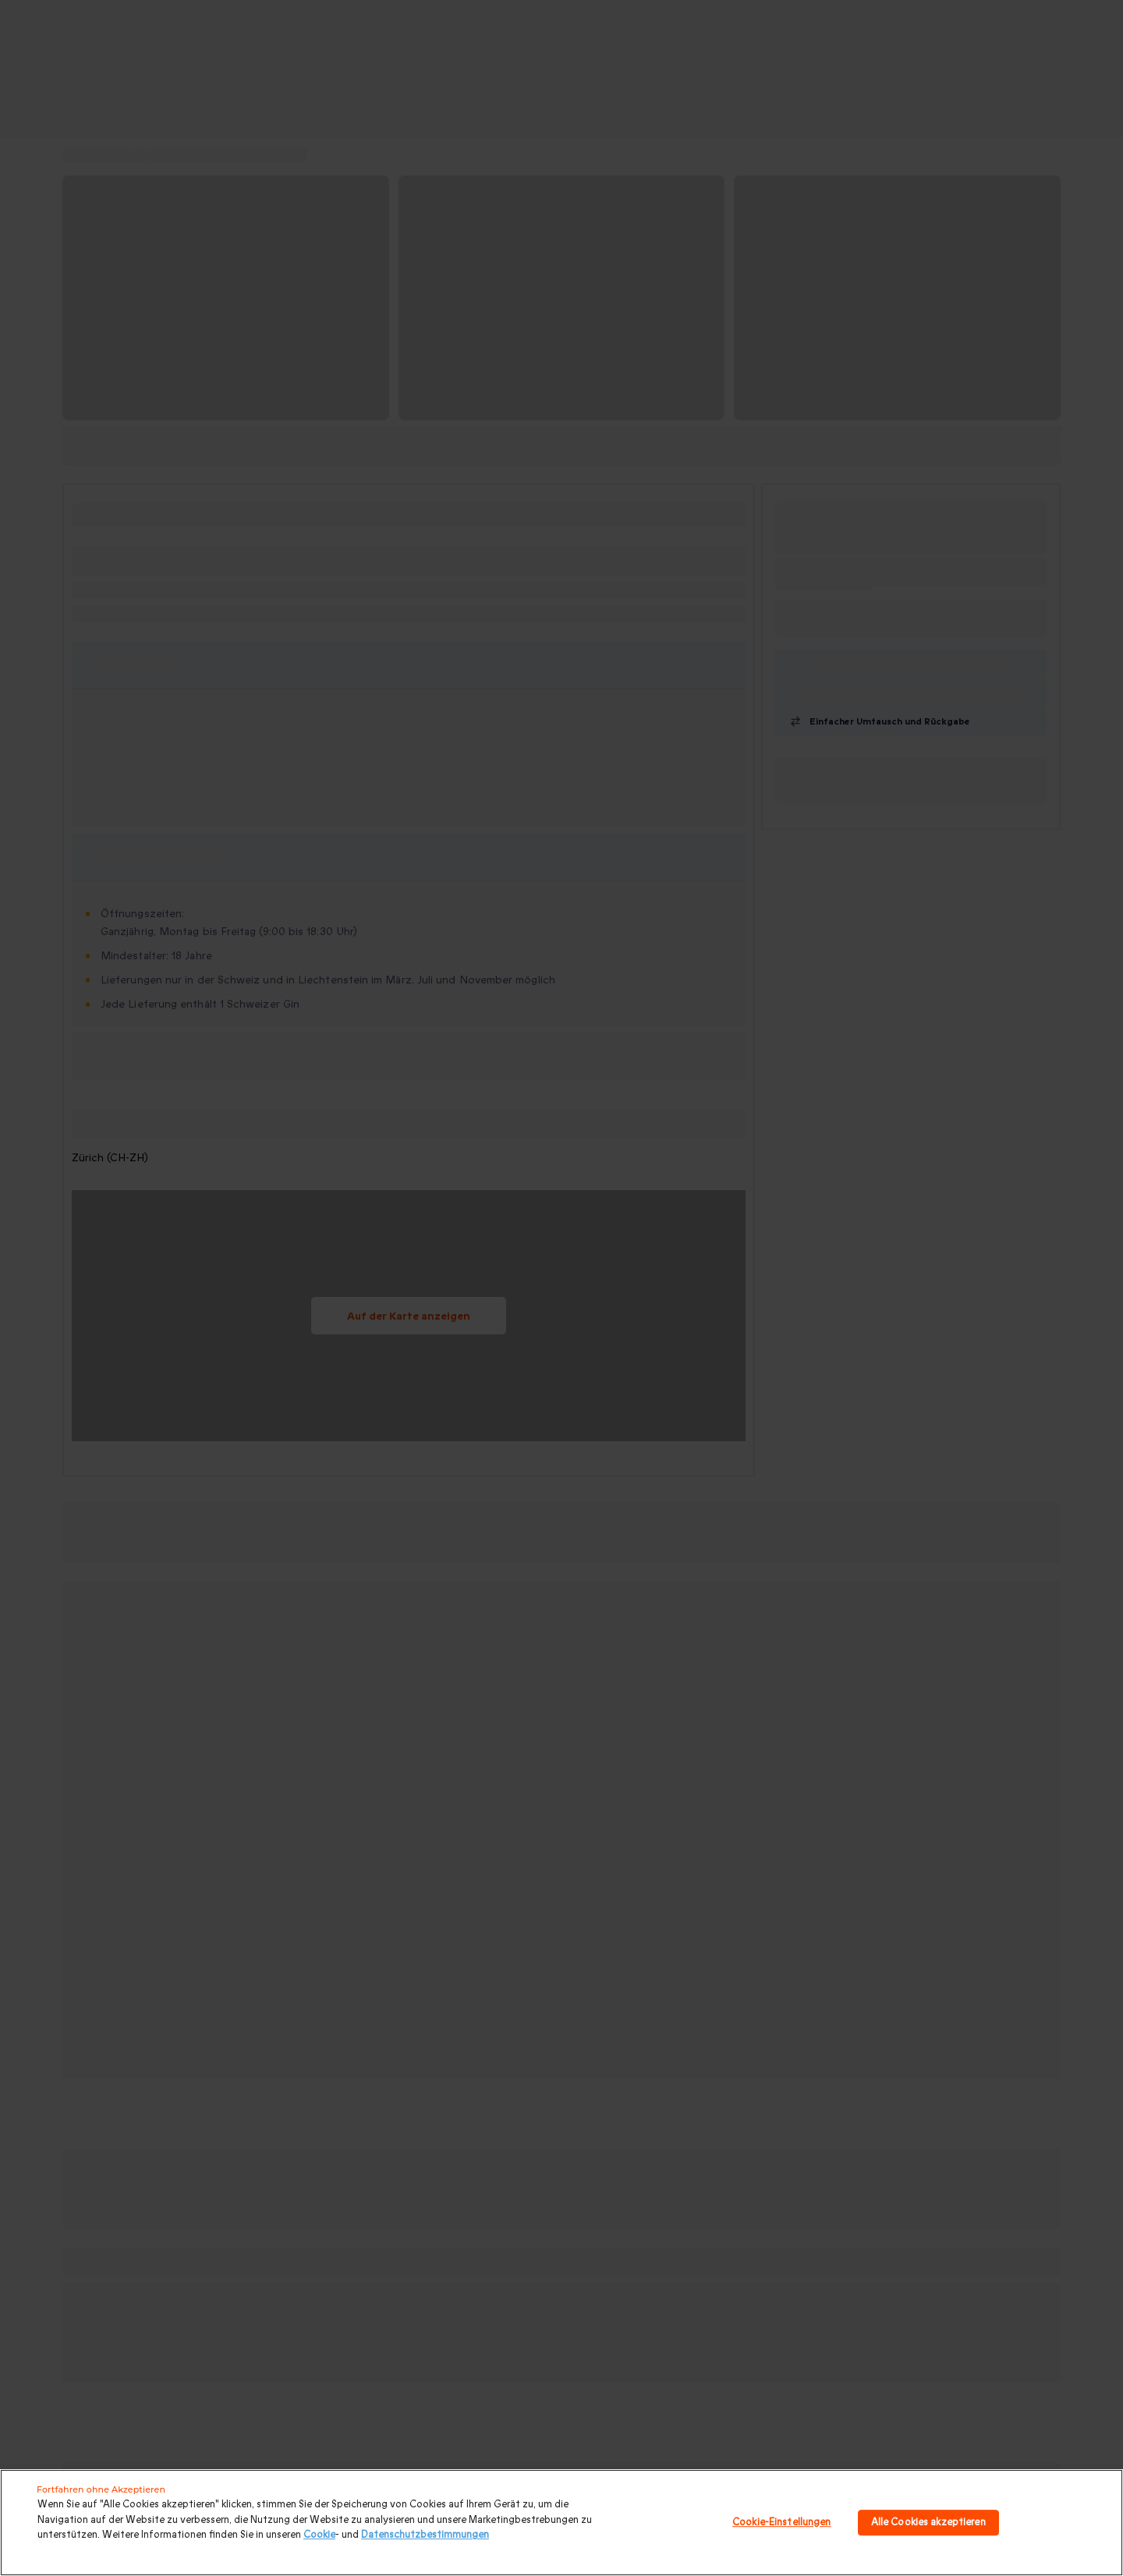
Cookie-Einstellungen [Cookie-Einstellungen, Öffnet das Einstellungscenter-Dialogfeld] (781, 2522)
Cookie (319, 2535)
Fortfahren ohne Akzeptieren (101, 2489)
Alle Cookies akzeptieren (928, 2522)
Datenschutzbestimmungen (425, 2535)
